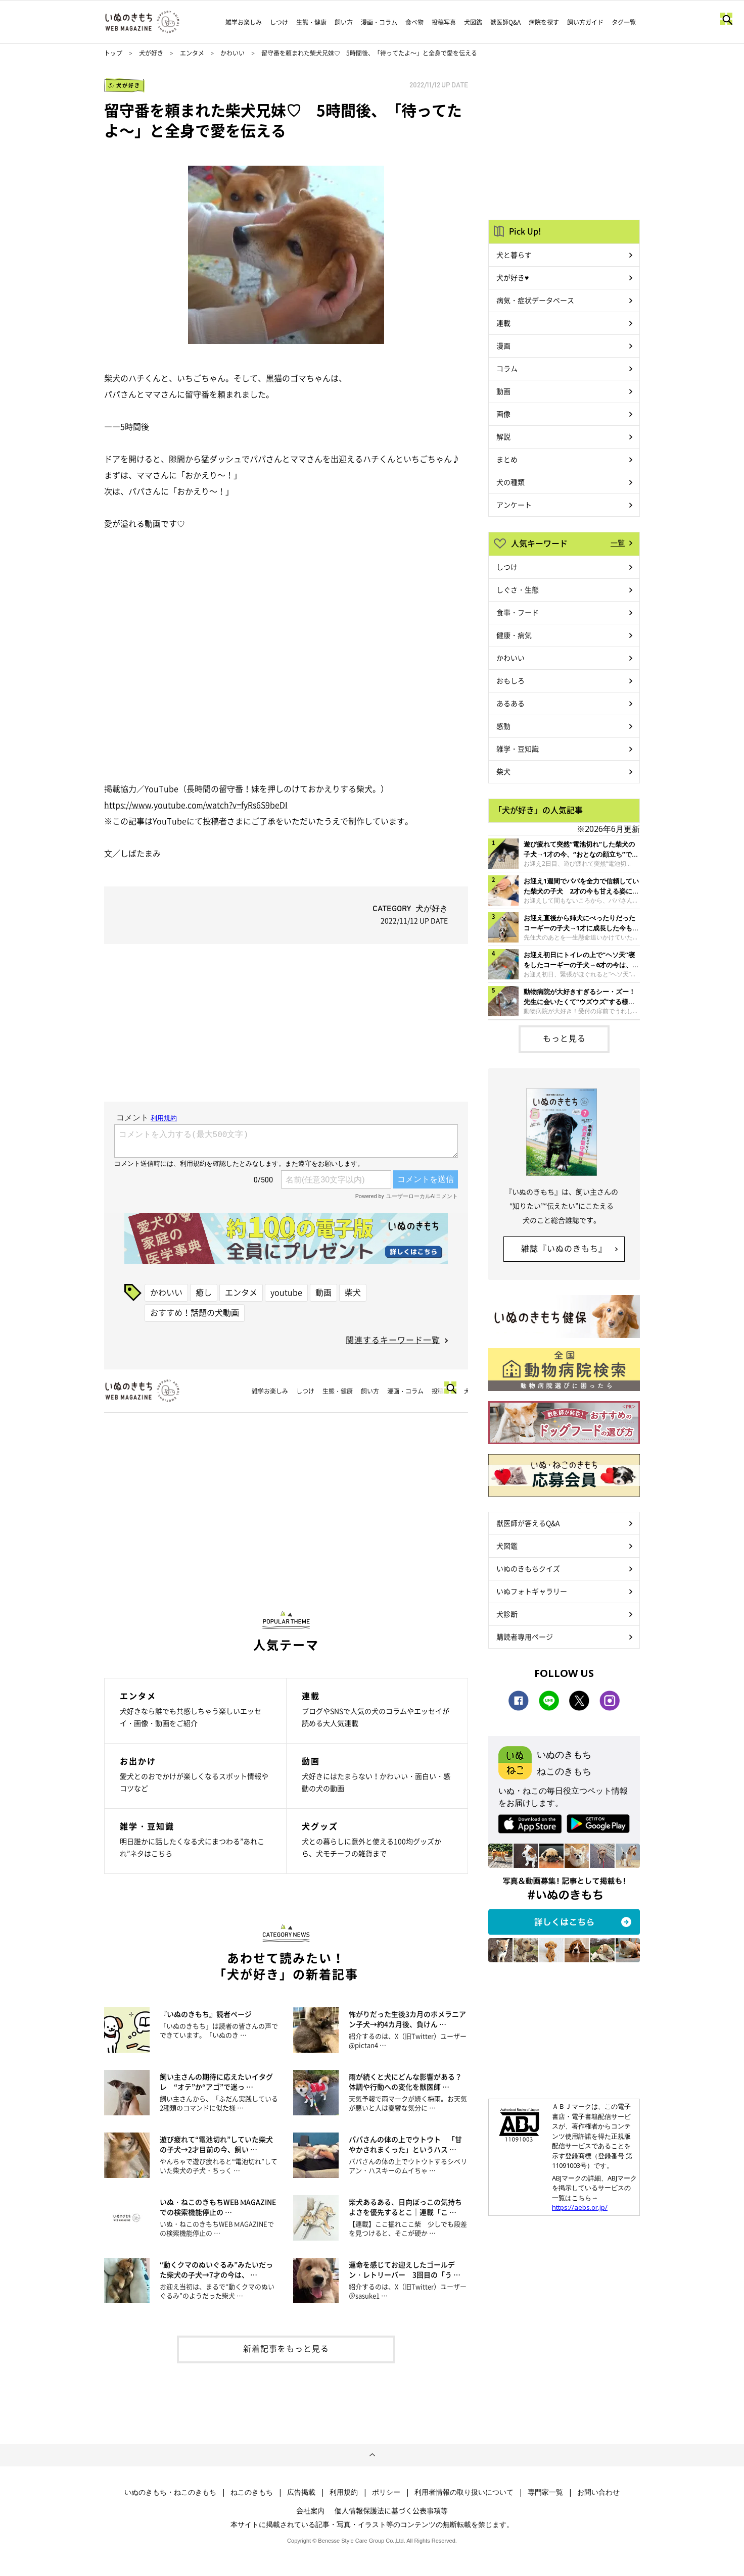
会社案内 (310, 2510)
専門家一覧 (545, 2492)
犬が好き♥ (512, 277)
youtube (286, 1292)
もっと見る (564, 1038)
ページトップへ (372, 2455)
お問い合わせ (598, 2492)
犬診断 (507, 1614)
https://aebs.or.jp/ (580, 2207)
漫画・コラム (379, 22)
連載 (503, 323)
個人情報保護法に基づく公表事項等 (391, 2510)
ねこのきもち (251, 2492)
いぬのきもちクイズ (528, 1568)
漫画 (503, 345)
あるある (510, 703)
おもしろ (510, 680)
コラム (507, 368)
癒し (204, 1292)
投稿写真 (444, 22)
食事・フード (517, 612)
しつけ (279, 22)
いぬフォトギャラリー (531, 1591)
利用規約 (344, 2492)
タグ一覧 (624, 22)
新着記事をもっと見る (286, 2348)
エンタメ (192, 53)
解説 (503, 436)
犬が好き (151, 53)
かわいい (232, 53)
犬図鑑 (473, 22)
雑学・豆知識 (517, 749)
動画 (323, 1292)
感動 (503, 726)
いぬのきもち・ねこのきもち (170, 2492)
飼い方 (344, 22)
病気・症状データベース (535, 300)
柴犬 (353, 1292)
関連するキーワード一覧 (393, 1339)
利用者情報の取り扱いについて (464, 2492)
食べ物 (414, 22)
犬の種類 (510, 482)
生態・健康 (311, 22)
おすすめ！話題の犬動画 (194, 1312)
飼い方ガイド (585, 22)
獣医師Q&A (505, 22)
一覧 (618, 542)
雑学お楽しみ (243, 22)
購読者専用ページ (524, 1636)
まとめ (507, 459)
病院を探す (544, 22)
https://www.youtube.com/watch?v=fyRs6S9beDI (196, 805)
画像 (503, 414)
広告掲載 (301, 2492)
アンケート (514, 505)
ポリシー (386, 2492)
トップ (113, 53)
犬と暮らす (514, 255)
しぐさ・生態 (517, 589)
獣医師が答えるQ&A (528, 1523)
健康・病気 (514, 635)
